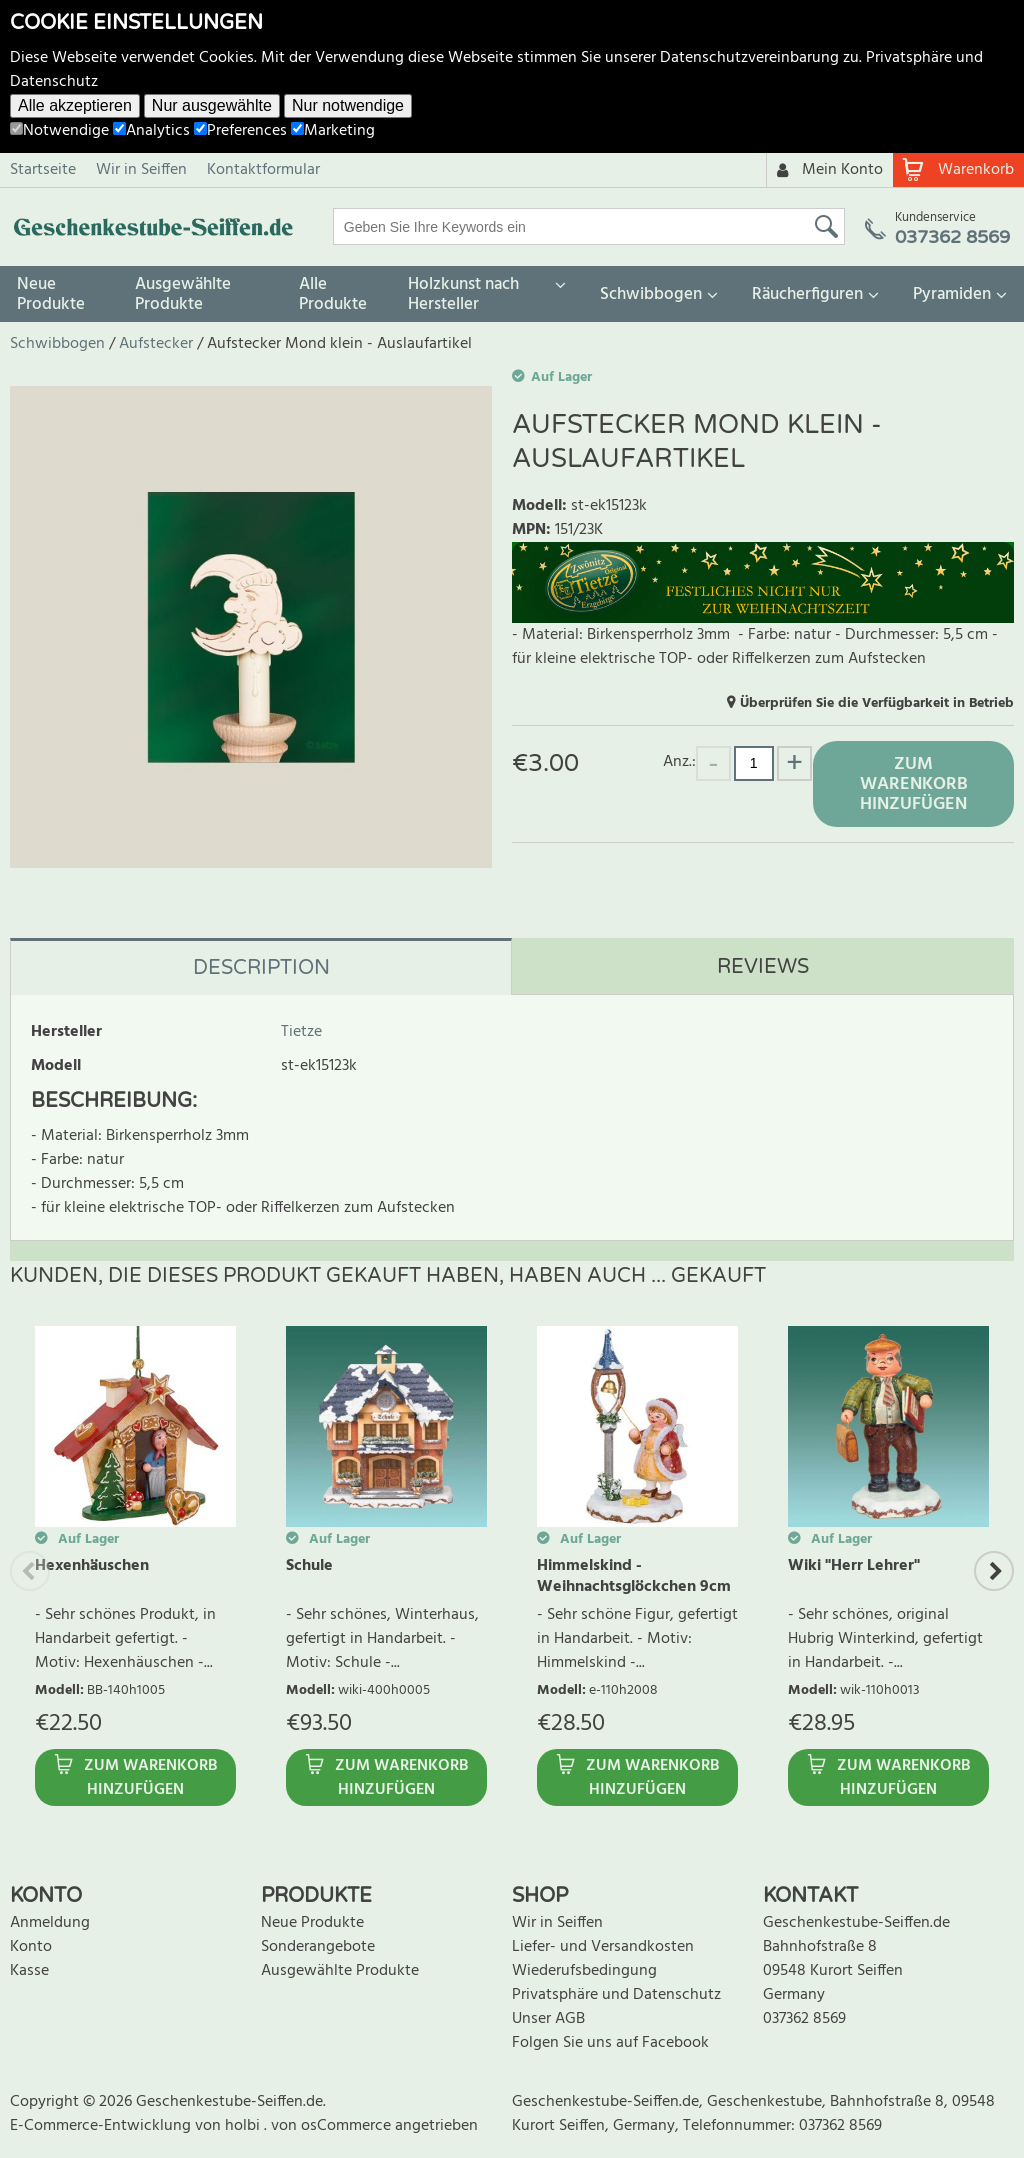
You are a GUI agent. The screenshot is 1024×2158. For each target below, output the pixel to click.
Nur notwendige (348, 105)
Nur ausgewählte (212, 105)
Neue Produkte (51, 294)
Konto (31, 1947)
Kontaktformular (263, 170)
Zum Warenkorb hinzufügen (914, 784)
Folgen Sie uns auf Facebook (610, 2043)
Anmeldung (50, 1923)
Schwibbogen (651, 294)
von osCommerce (333, 2126)
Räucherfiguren (807, 294)
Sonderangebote (318, 1947)
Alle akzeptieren (75, 105)
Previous (30, 1571)
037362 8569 (804, 2019)
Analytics (151, 131)
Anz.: (679, 761)
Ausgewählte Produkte (183, 294)
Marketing (333, 131)
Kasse (29, 1971)
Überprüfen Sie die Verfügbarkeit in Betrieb (877, 703)
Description (261, 968)
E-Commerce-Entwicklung (102, 2126)
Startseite (43, 170)
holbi (244, 2126)
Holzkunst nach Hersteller (463, 294)
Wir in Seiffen (141, 170)
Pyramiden (952, 294)
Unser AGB (548, 2019)
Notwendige (59, 131)
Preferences (240, 131)
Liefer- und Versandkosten (603, 1947)
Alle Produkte (333, 294)
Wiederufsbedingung (584, 1971)
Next (994, 1571)
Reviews (763, 967)
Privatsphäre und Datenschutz (616, 1995)
